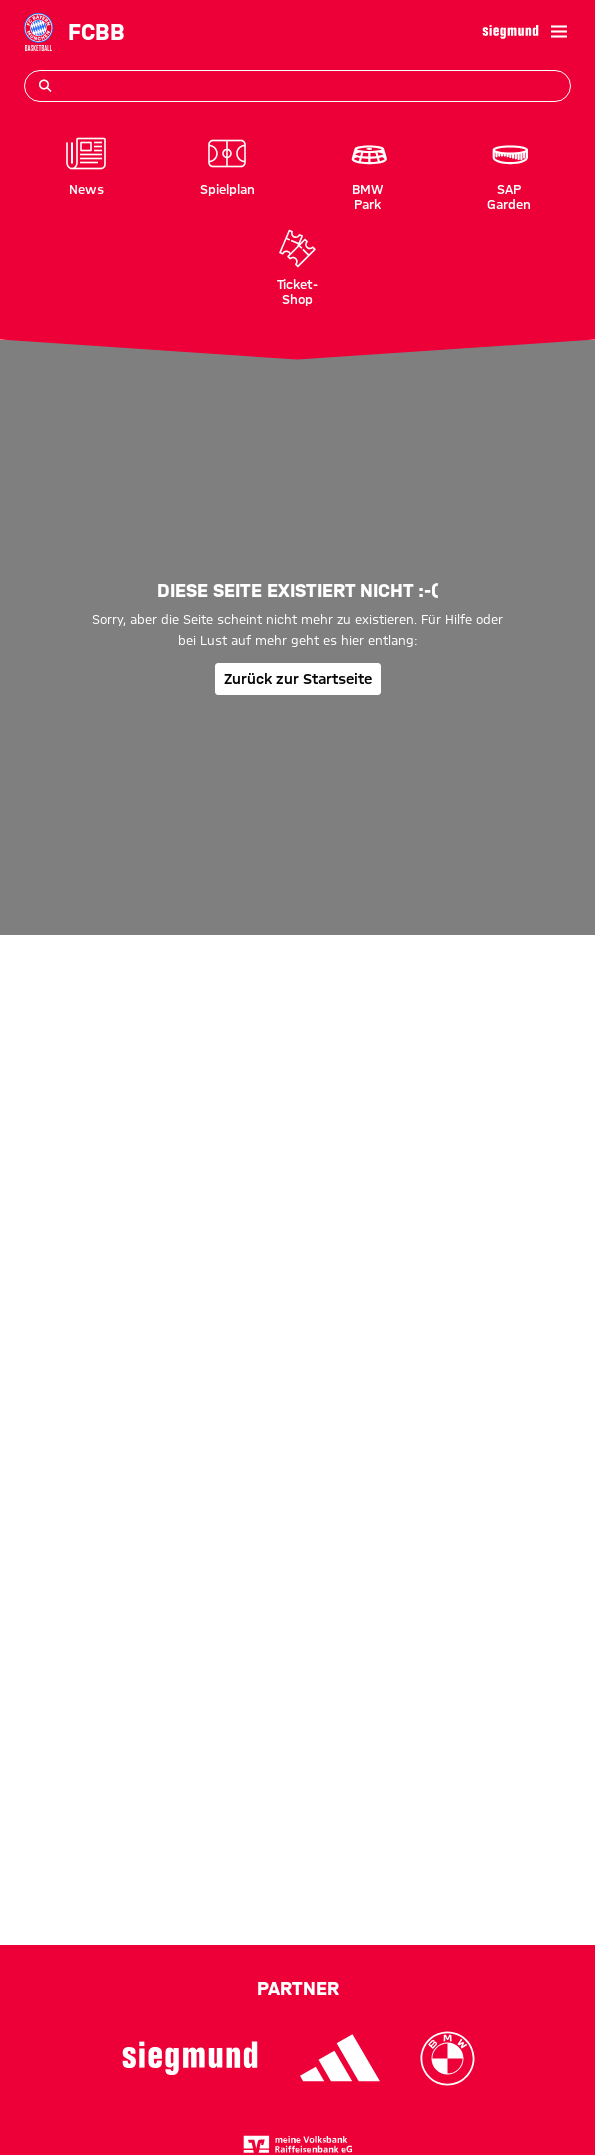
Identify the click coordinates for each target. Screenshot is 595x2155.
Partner (298, 1988)
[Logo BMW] (447, 2058)
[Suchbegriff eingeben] (297, 86)
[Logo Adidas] (340, 2058)
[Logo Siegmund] (190, 2058)
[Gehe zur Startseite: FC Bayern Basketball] (38, 31)
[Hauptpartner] (510, 32)
